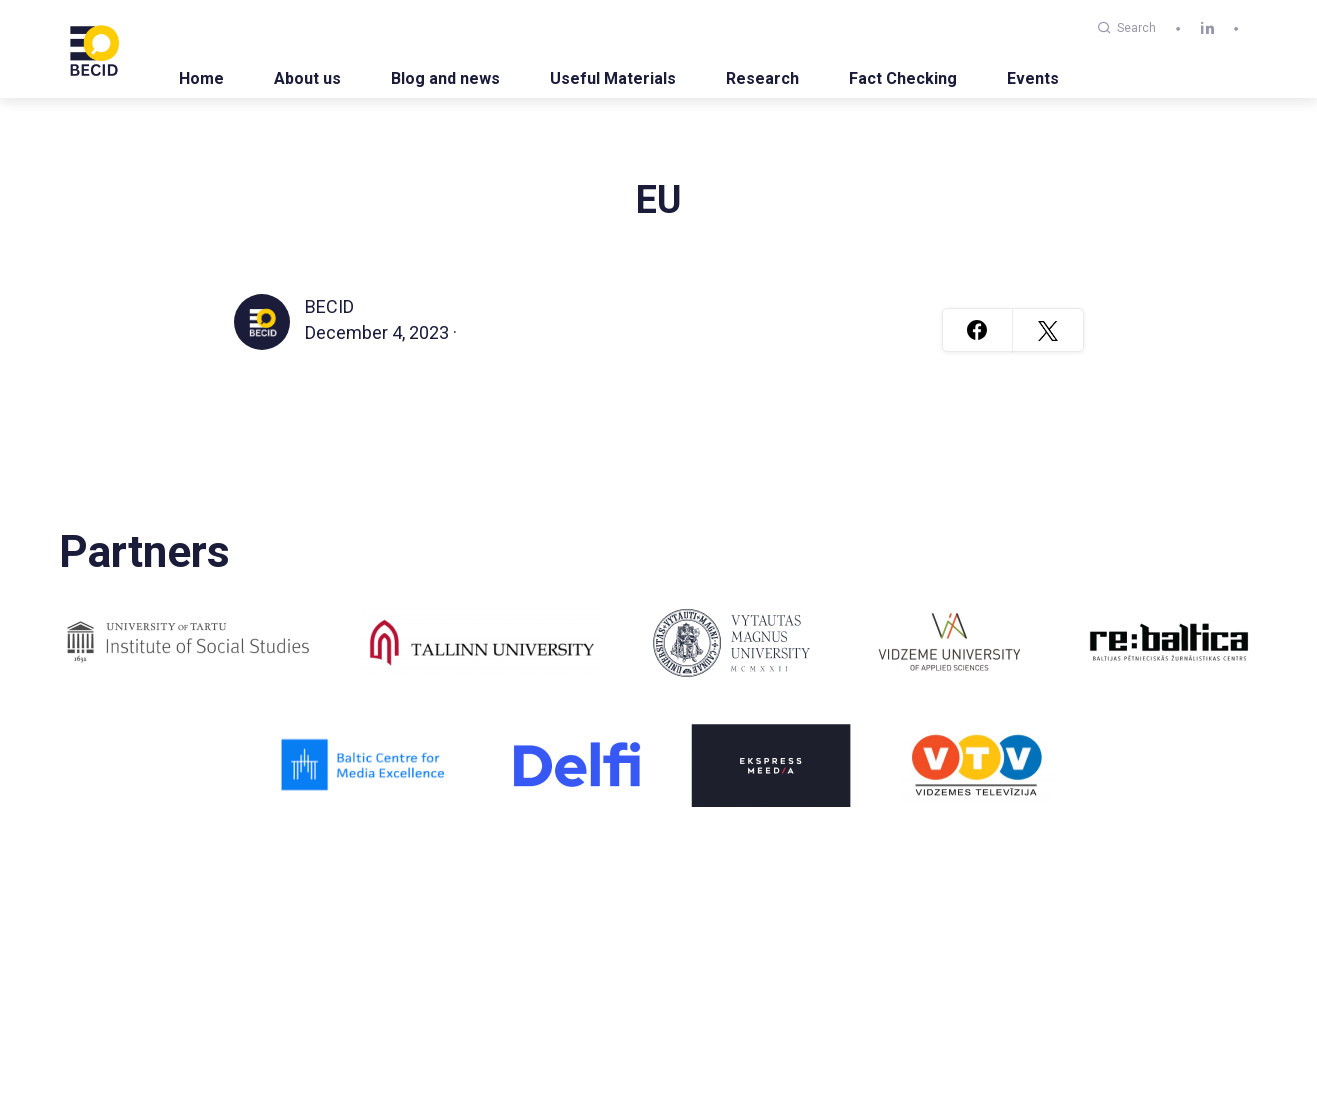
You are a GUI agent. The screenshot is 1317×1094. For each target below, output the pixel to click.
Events (1033, 78)
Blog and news (445, 78)
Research (762, 78)
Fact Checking (903, 78)
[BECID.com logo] (94, 49)
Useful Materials (613, 78)
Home (201, 78)
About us (307, 78)
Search (1127, 28)
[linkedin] (1207, 28)
